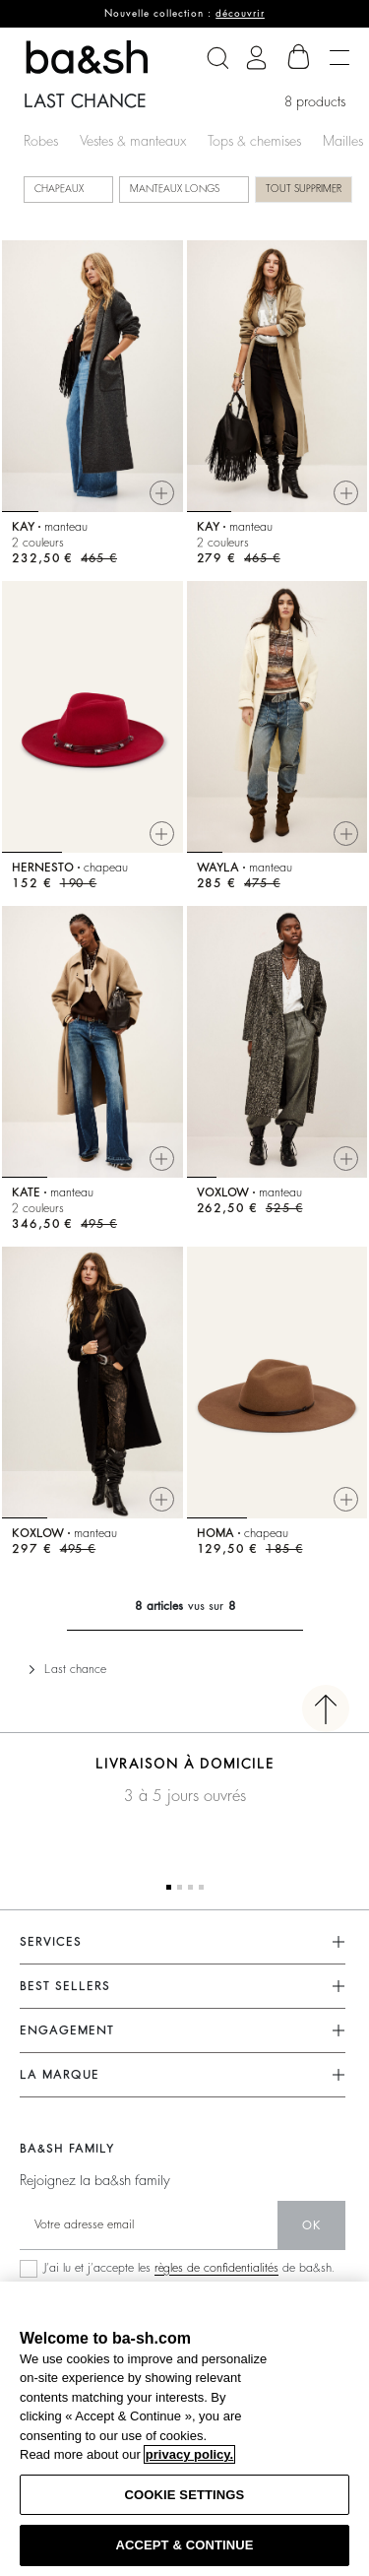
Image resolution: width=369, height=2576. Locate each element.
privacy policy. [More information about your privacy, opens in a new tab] (189, 2454)
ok (311, 2225)
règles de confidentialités (216, 2268)
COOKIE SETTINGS (185, 2494)
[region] (184, 2429)
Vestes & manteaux (133, 141)
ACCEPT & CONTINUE (184, 2545)
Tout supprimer (303, 189)
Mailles (343, 141)
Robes (41, 141)
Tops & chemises (254, 141)
